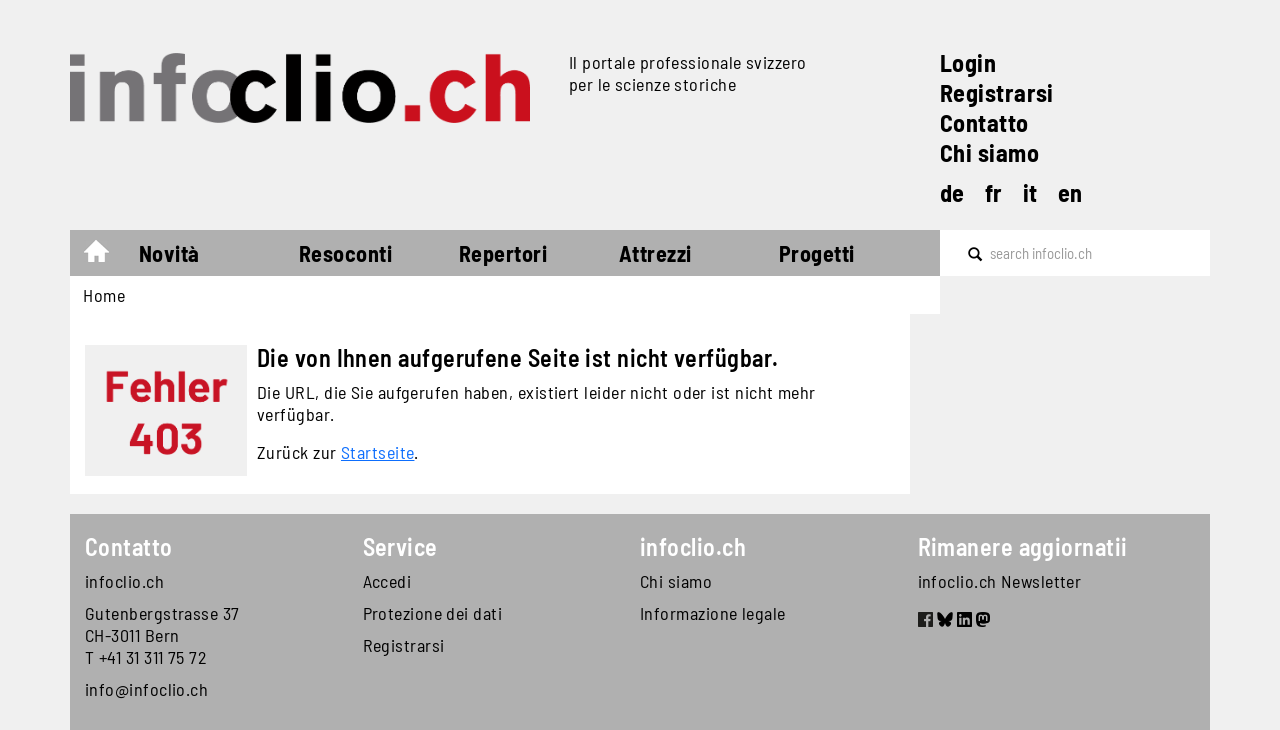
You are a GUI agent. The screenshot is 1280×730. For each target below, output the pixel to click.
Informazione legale (713, 613)
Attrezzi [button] (655, 253)
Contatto (984, 122)
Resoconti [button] (345, 253)
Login (968, 62)
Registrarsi (997, 92)
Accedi (387, 581)
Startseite (378, 452)
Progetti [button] (817, 253)
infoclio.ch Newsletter (1000, 581)
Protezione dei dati (433, 613)
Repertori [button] (503, 253)
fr (994, 192)
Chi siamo (989, 152)
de (952, 192)
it (1030, 192)
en (1070, 192)
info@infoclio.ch (146, 689)
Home (106, 256)
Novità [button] (169, 253)
